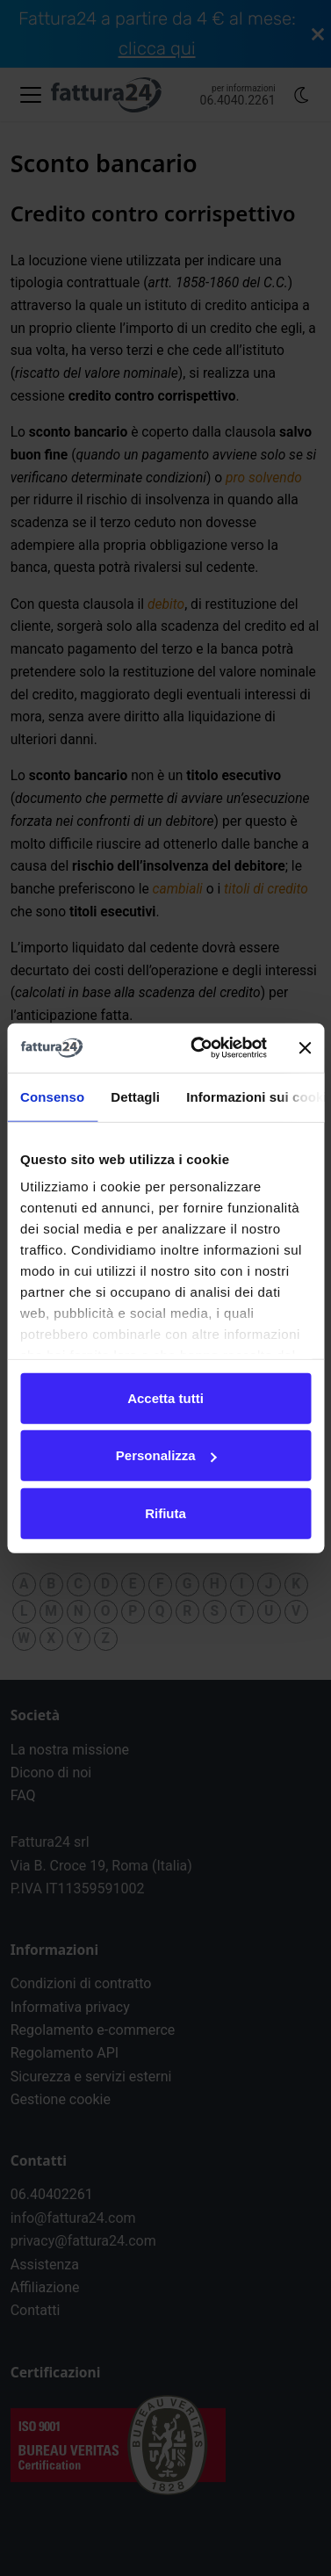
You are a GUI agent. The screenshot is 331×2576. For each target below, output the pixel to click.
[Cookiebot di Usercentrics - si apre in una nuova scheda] (198, 1048)
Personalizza (166, 1455)
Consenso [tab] (52, 1096)
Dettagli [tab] (135, 1096)
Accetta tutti (165, 1397)
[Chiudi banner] (305, 1048)
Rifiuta (165, 1512)
